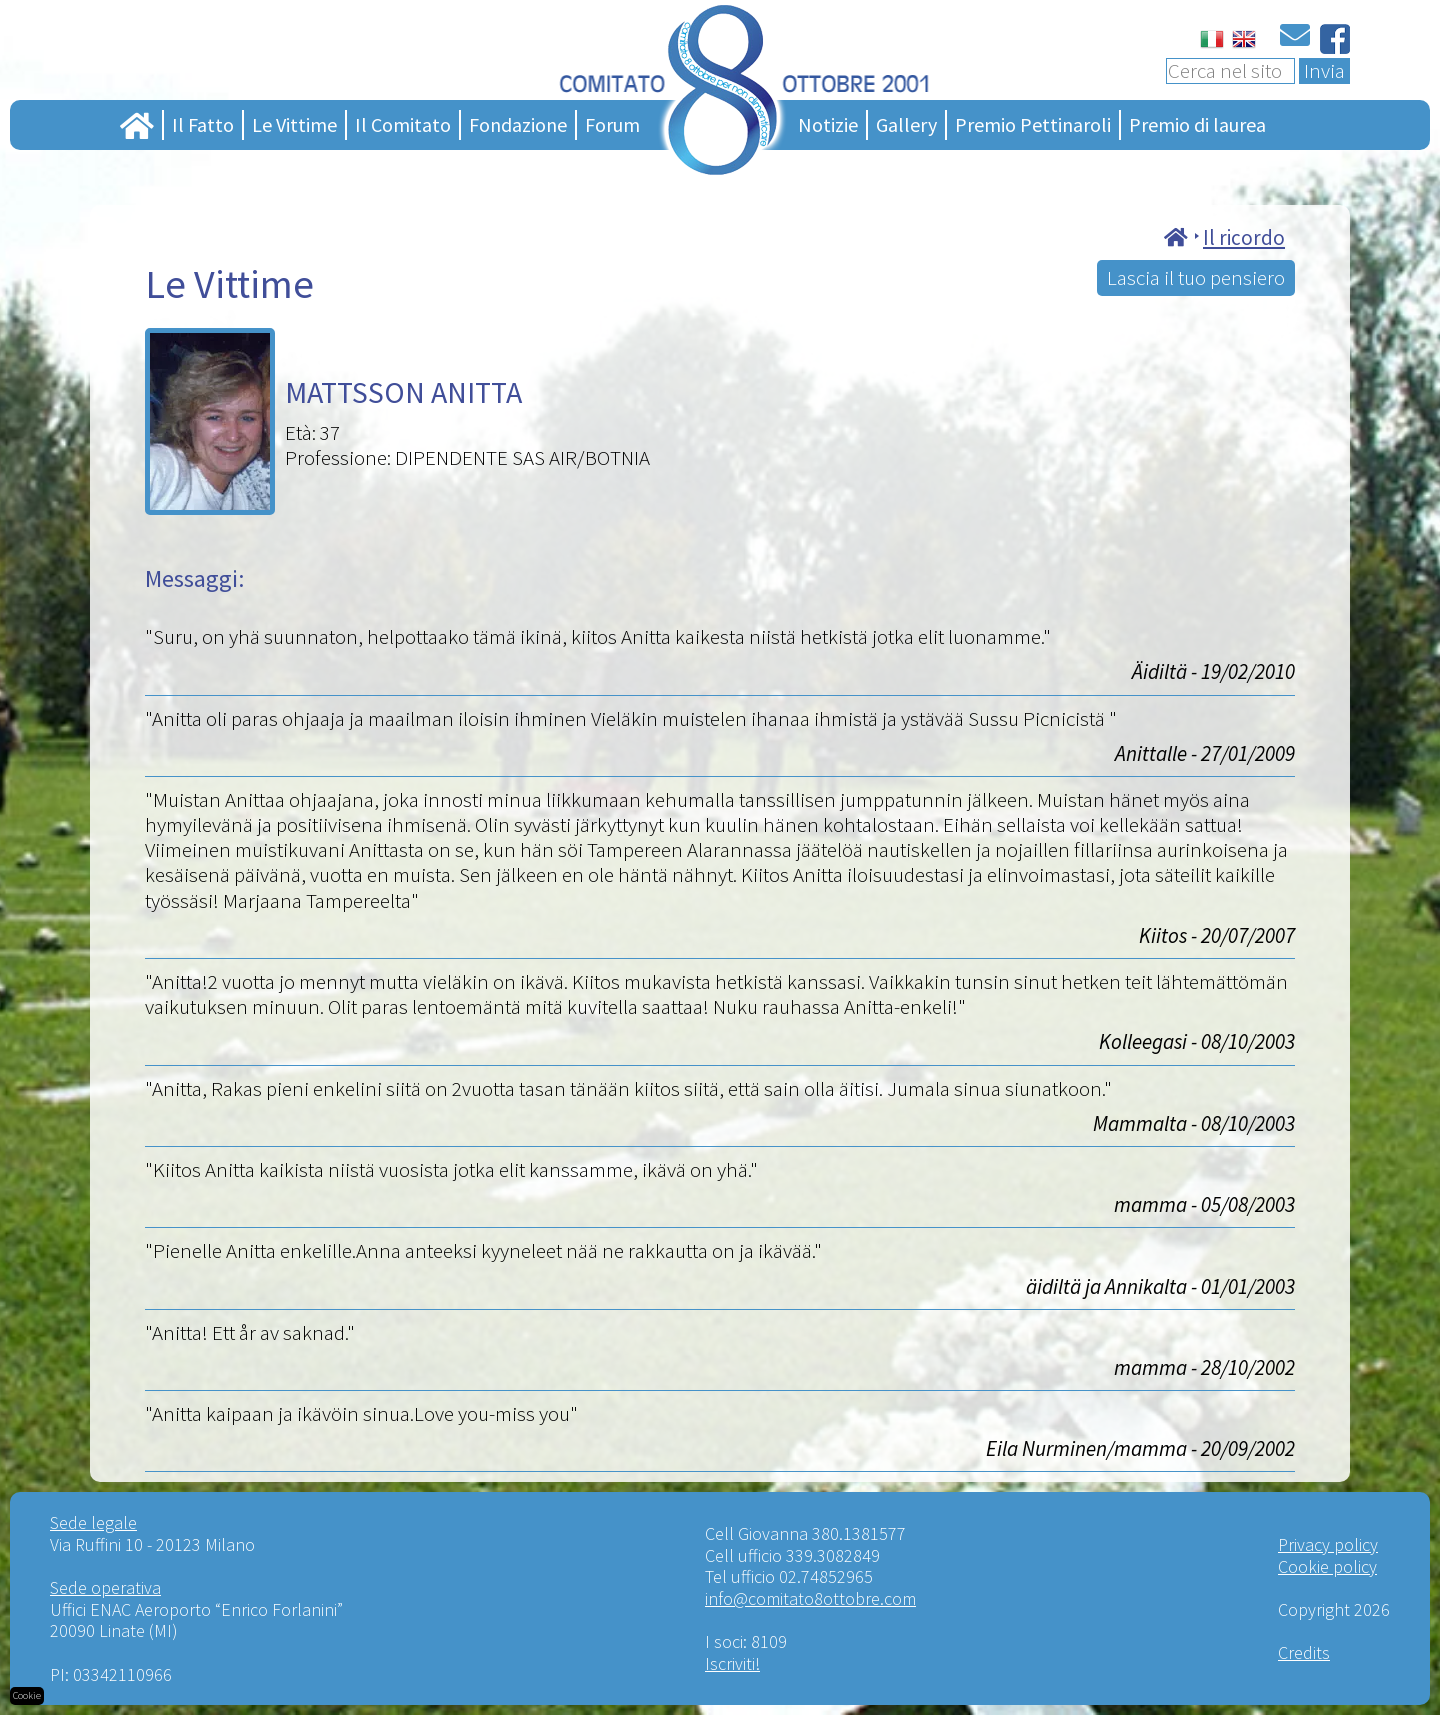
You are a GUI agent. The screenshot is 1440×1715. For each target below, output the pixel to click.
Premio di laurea (1197, 124)
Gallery (906, 124)
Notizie (828, 124)
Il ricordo (1244, 237)
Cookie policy (1327, 1566)
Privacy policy (1328, 1544)
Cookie (27, 1695)
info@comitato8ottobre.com (810, 1598)
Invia (1324, 71)
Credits (1304, 1652)
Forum (612, 124)
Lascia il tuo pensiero (1196, 277)
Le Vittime (294, 124)
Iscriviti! (732, 1663)
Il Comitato (403, 124)
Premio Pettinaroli (1033, 124)
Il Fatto (203, 124)
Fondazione (518, 124)
